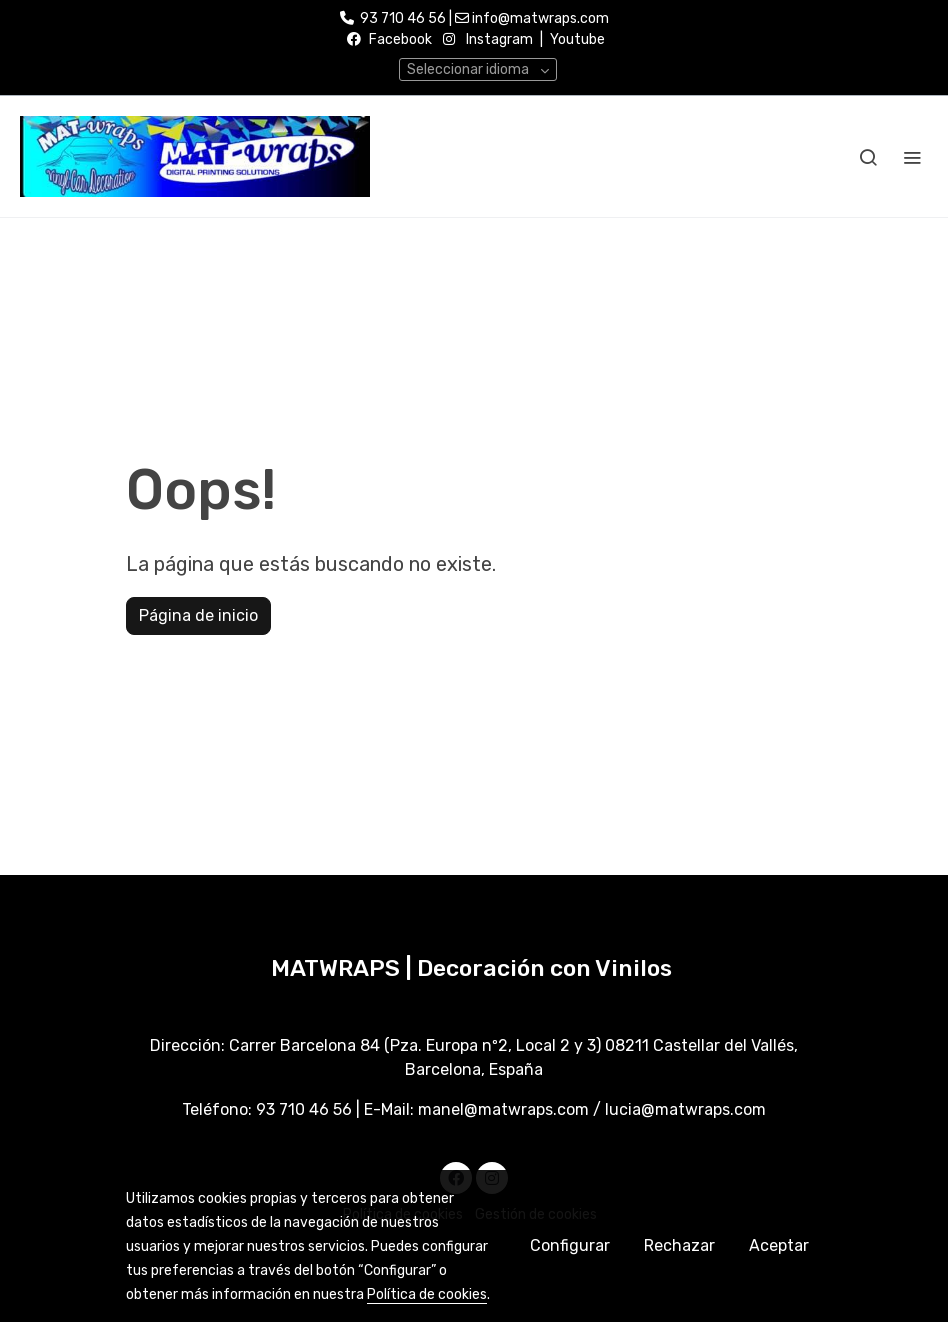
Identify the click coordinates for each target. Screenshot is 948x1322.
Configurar (570, 1245)
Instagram (499, 39)
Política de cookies (427, 1294)
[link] (195, 156)
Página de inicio (198, 615)
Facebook (400, 39)
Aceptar (779, 1245)
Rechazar (679, 1245)
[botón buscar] (868, 157)
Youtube (577, 39)
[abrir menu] (912, 157)
